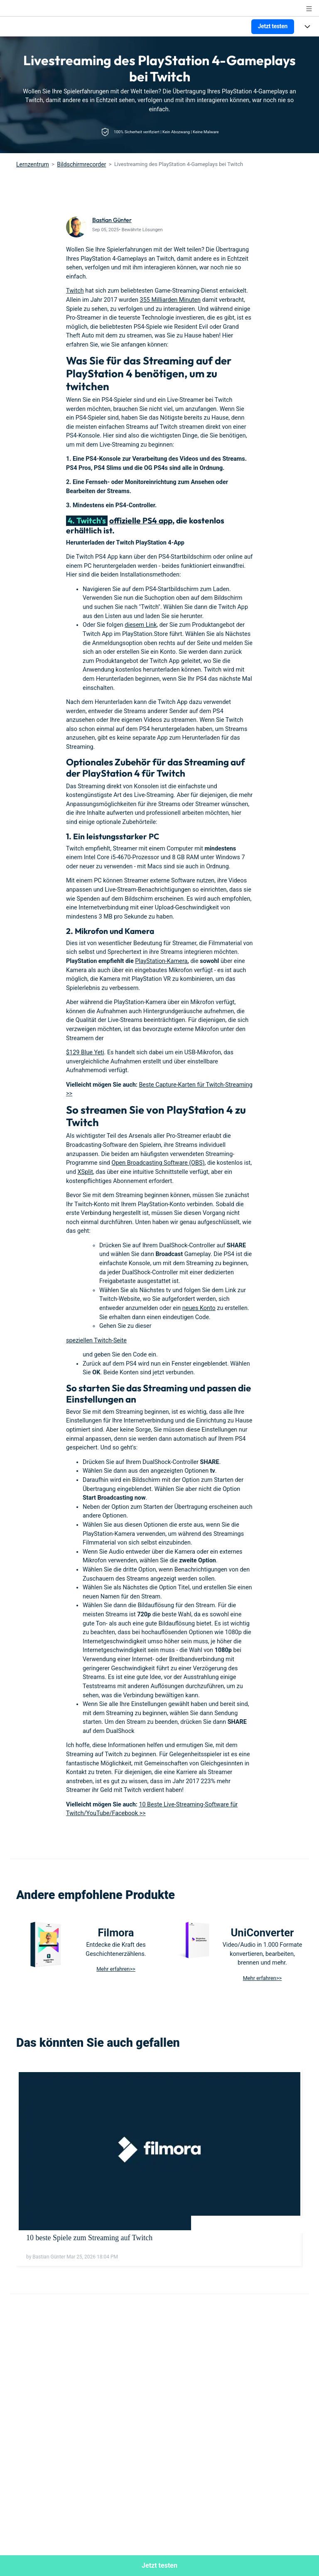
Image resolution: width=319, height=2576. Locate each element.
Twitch (75, 290)
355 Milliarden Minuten (170, 299)
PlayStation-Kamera (161, 961)
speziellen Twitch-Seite (96, 1340)
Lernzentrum (32, 164)
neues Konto (199, 1308)
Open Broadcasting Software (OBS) (158, 1162)
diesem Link (141, 624)
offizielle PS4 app (140, 520)
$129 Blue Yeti (85, 1052)
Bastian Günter (112, 220)
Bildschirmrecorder (81, 164)
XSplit (85, 1172)
